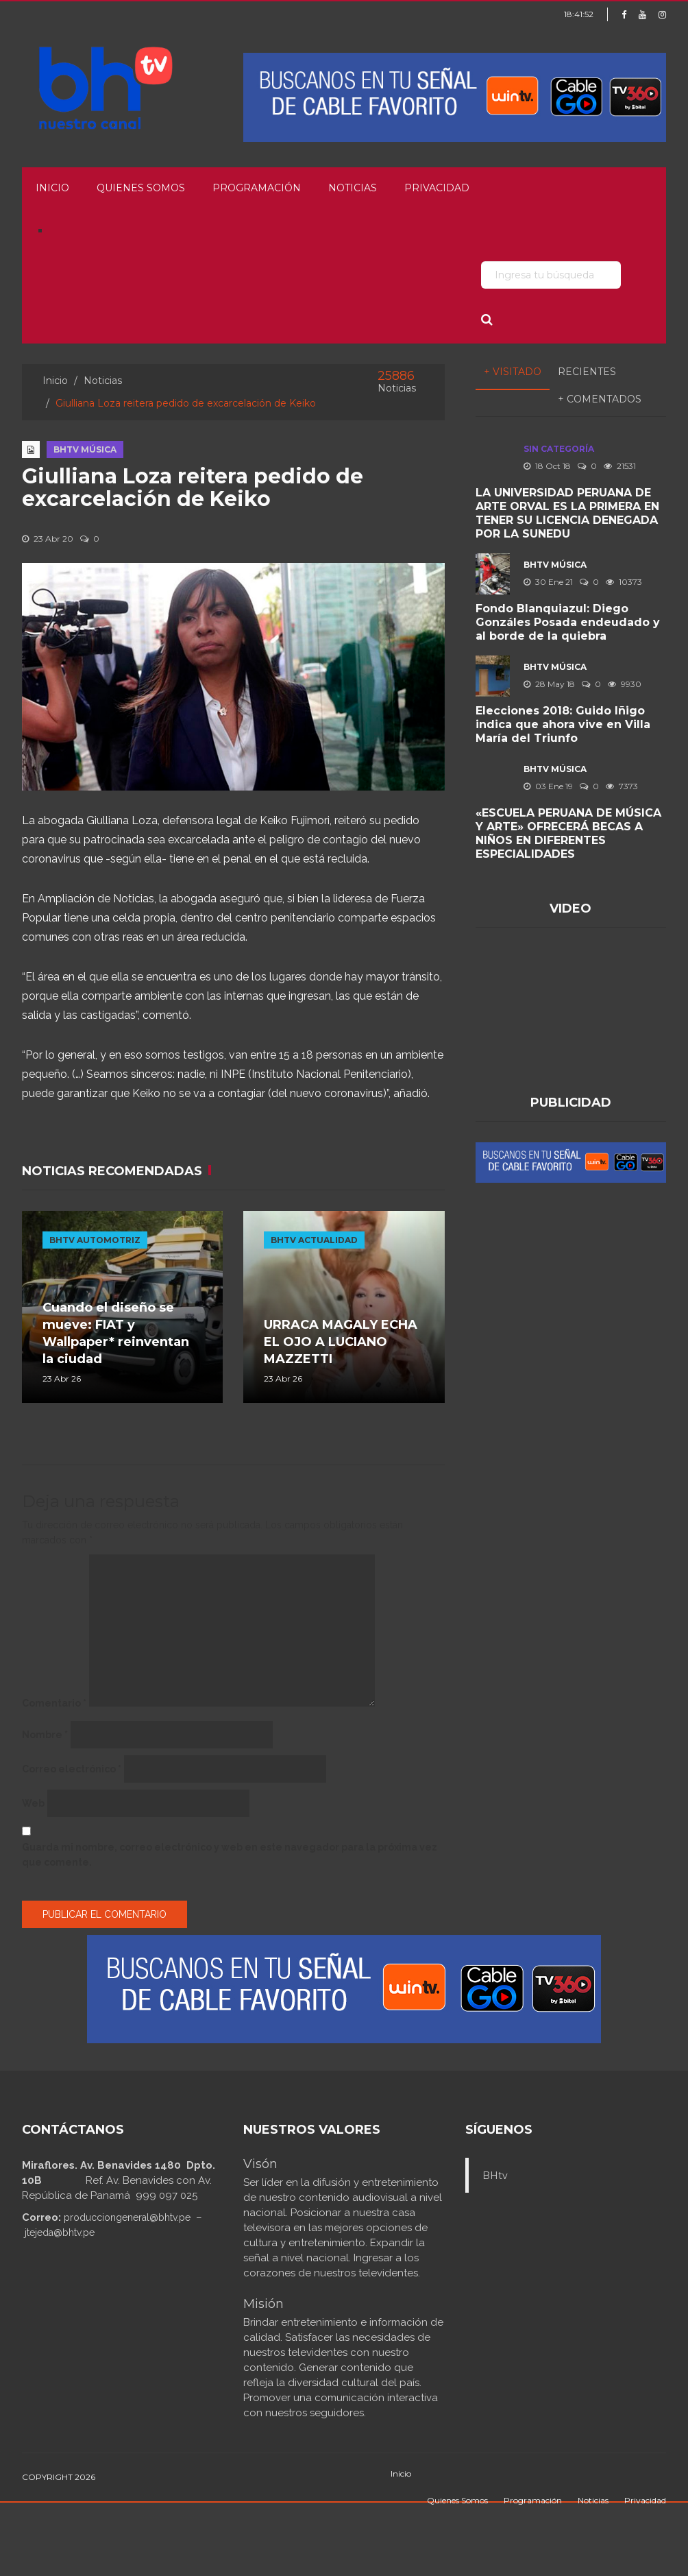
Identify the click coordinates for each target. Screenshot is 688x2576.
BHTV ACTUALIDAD (314, 1240)
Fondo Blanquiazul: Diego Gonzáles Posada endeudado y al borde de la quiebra (568, 622)
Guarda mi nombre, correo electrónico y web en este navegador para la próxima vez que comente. (229, 1855)
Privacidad (436, 188)
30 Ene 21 (548, 582)
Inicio (52, 188)
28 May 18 (549, 684)
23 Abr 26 (61, 1378)
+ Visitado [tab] (512, 371)
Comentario (54, 1703)
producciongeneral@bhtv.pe (127, 2217)
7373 (622, 786)
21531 (620, 466)
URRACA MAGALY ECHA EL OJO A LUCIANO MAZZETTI (340, 1342)
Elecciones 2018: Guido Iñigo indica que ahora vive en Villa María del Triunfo (563, 724)
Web (33, 1803)
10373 (624, 582)
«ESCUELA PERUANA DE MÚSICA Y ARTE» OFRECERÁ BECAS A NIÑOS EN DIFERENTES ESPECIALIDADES (568, 833)
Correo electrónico (71, 1769)
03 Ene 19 (548, 786)
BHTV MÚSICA (84, 449)
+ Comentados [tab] (599, 399)
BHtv (495, 2175)
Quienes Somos (141, 188)
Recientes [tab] (587, 371)
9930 (624, 684)
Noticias (352, 188)
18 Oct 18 (547, 466)
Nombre (45, 1734)
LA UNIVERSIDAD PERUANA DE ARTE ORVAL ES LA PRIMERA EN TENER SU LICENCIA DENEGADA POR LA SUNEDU (567, 513)
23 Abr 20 (47, 538)
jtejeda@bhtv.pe (60, 2232)
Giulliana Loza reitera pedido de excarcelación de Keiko (192, 487)
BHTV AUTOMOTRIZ (94, 1240)
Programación (256, 188)
